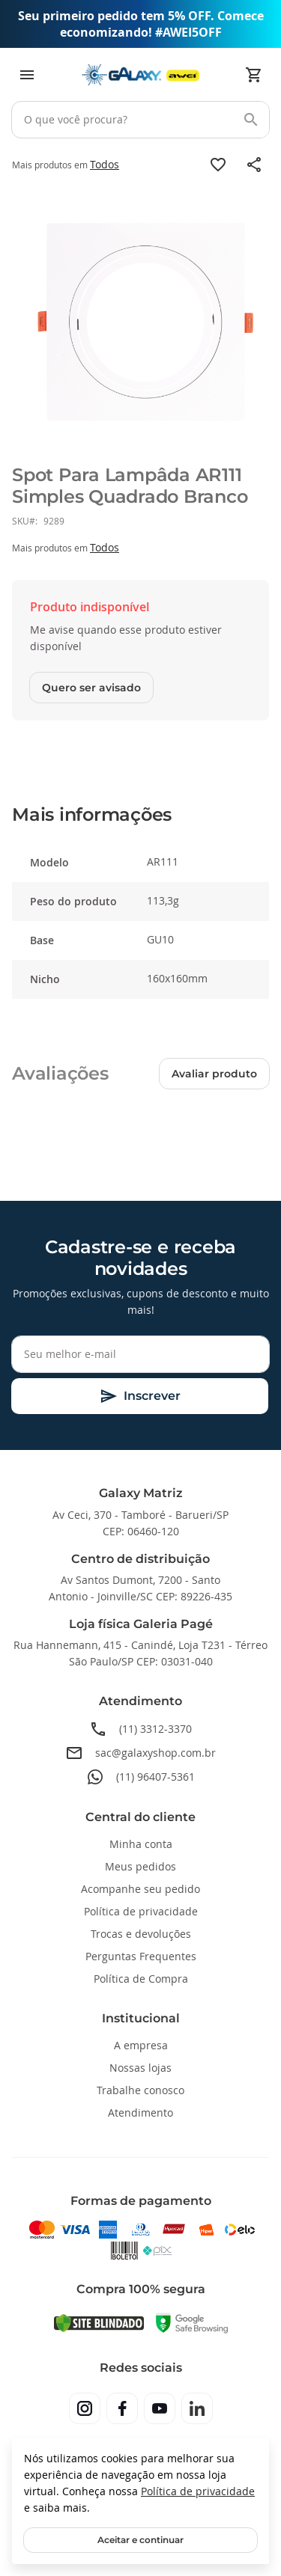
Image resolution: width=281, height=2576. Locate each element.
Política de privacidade (198, 2491)
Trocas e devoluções (141, 1934)
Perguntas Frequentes (140, 1956)
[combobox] (140, 120)
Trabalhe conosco (140, 2090)
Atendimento (140, 2112)
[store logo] (140, 74)
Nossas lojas (140, 2068)
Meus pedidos (140, 1866)
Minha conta (140, 1844)
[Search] (251, 120)
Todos (104, 164)
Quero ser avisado (91, 687)
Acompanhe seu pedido (140, 1889)
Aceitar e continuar (140, 2539)
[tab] (140, 815)
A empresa (141, 2045)
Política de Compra (141, 1978)
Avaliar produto (214, 1073)
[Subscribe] (139, 1396)
